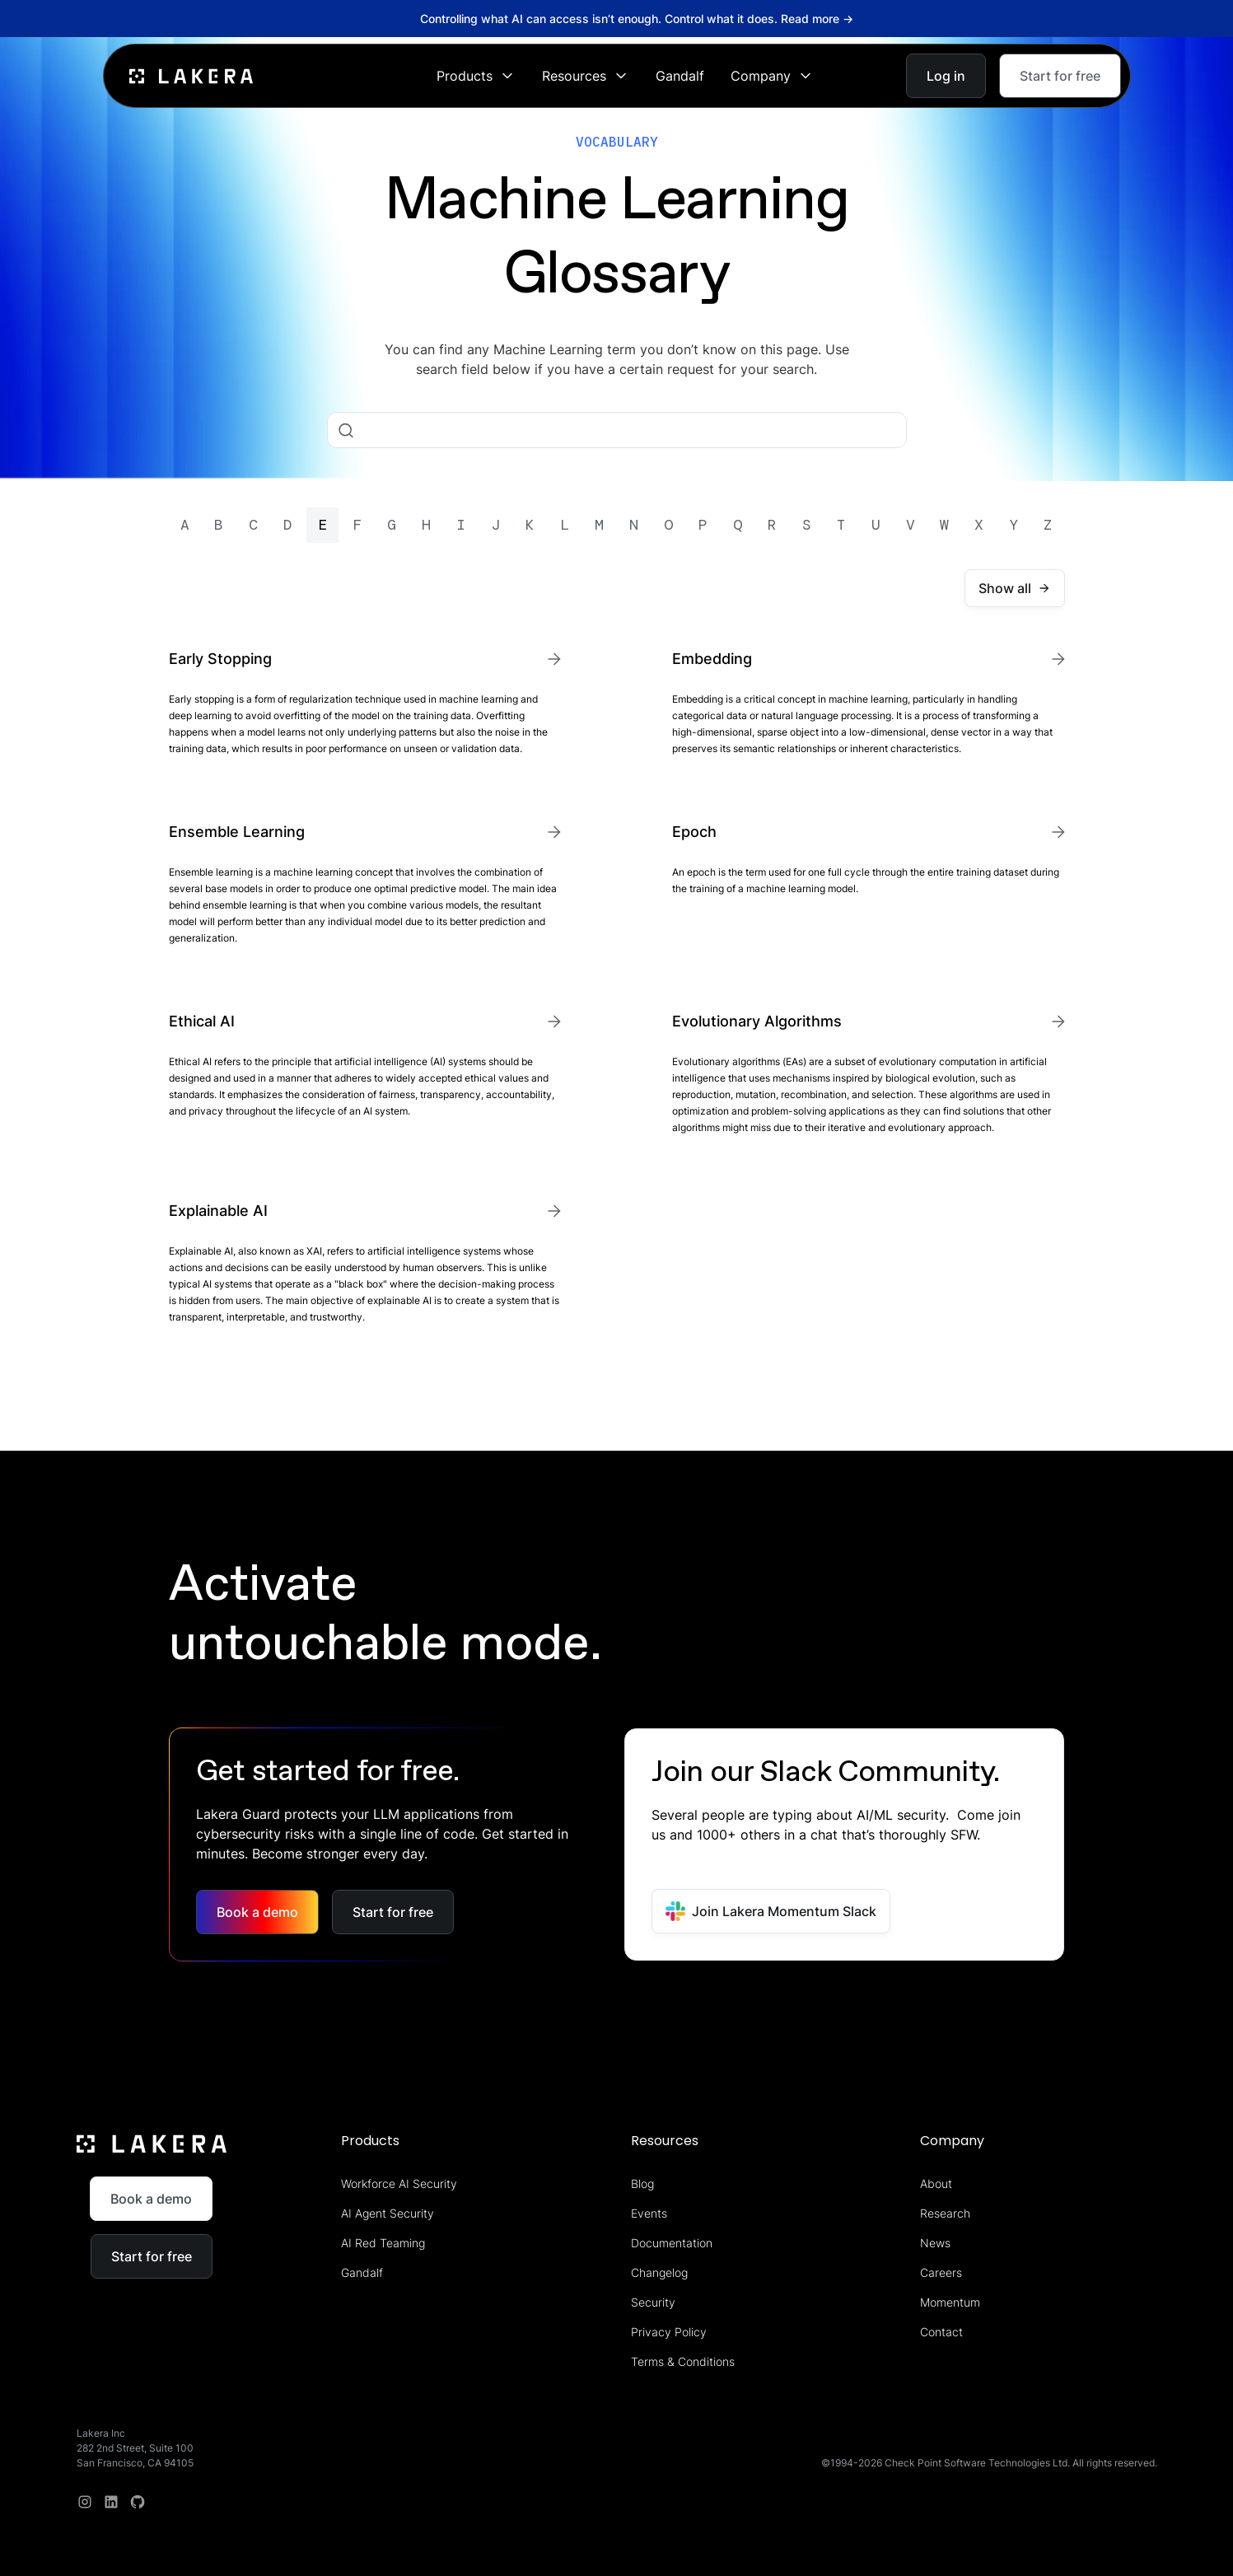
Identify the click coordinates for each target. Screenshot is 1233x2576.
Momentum (950, 2302)
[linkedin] (111, 2502)
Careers (941, 2272)
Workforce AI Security (399, 2183)
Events (649, 2213)
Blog (642, 2183)
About (936, 2183)
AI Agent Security (387, 2213)
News (935, 2243)
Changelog (659, 2272)
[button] (476, 75)
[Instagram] (85, 2502)
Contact (941, 2332)
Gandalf (680, 76)
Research (945, 2213)
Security (653, 2302)
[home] (191, 75)
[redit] (137, 2502)
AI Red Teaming (383, 2243)
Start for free (1060, 76)
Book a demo (257, 1912)
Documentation (671, 2243)
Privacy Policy (669, 2332)
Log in (946, 76)
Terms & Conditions (683, 2361)
